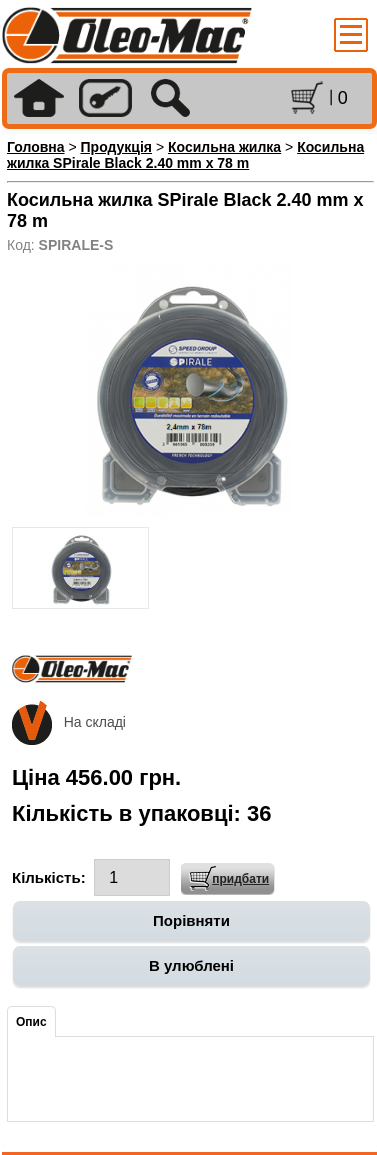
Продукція (117, 147)
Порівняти (191, 920)
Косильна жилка (224, 147)
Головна (36, 147)
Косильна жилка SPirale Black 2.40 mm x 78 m (185, 155)
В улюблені (191, 965)
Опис (31, 1022)
